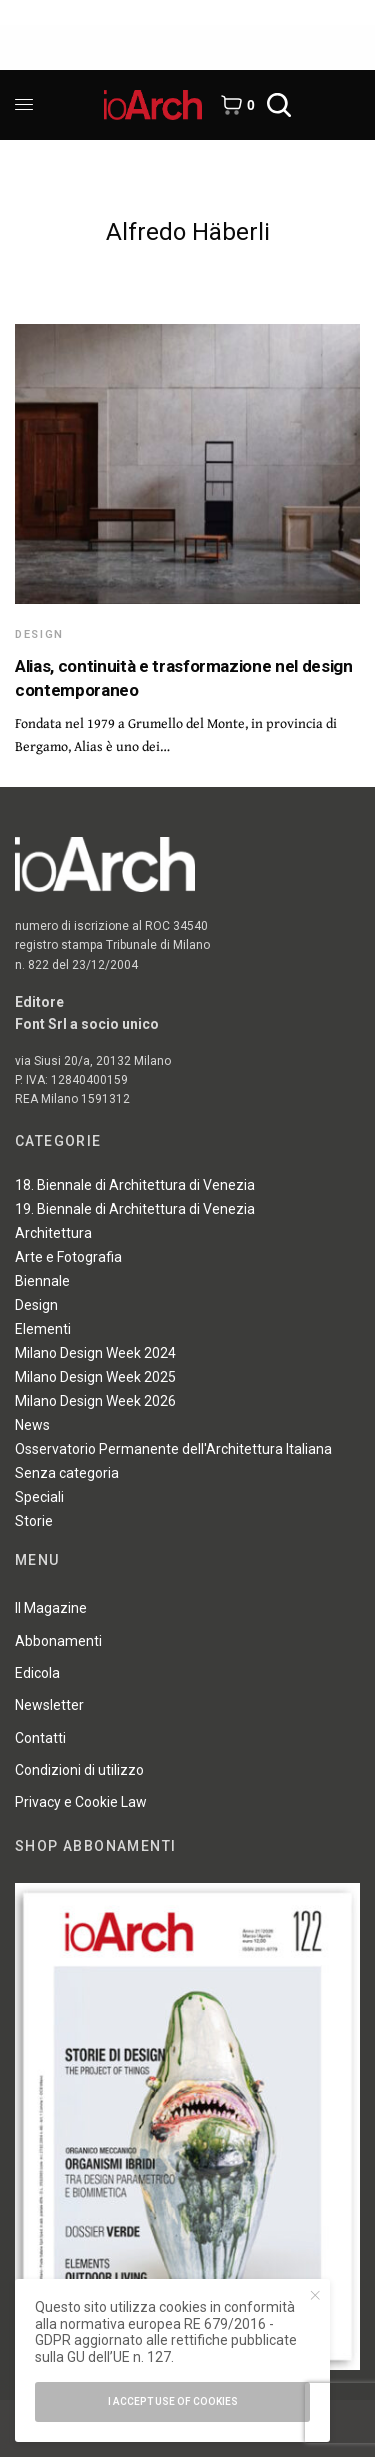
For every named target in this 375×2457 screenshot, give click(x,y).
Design (39, 634)
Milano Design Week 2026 (95, 1401)
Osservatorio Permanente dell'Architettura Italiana (173, 1449)
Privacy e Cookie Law (81, 1802)
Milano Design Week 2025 (95, 1377)
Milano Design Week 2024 (95, 1353)
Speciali (39, 1497)
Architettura (53, 1233)
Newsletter (49, 1705)
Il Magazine (51, 1608)
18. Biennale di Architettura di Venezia (135, 1185)
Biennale (42, 1281)
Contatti (40, 1738)
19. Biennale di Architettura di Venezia (135, 1209)
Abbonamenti (58, 1641)
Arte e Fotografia (68, 1257)
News (32, 1425)
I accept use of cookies (173, 2401)
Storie (34, 1521)
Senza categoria (67, 1473)
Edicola (37, 1673)
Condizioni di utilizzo (79, 1770)
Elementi (43, 1329)
